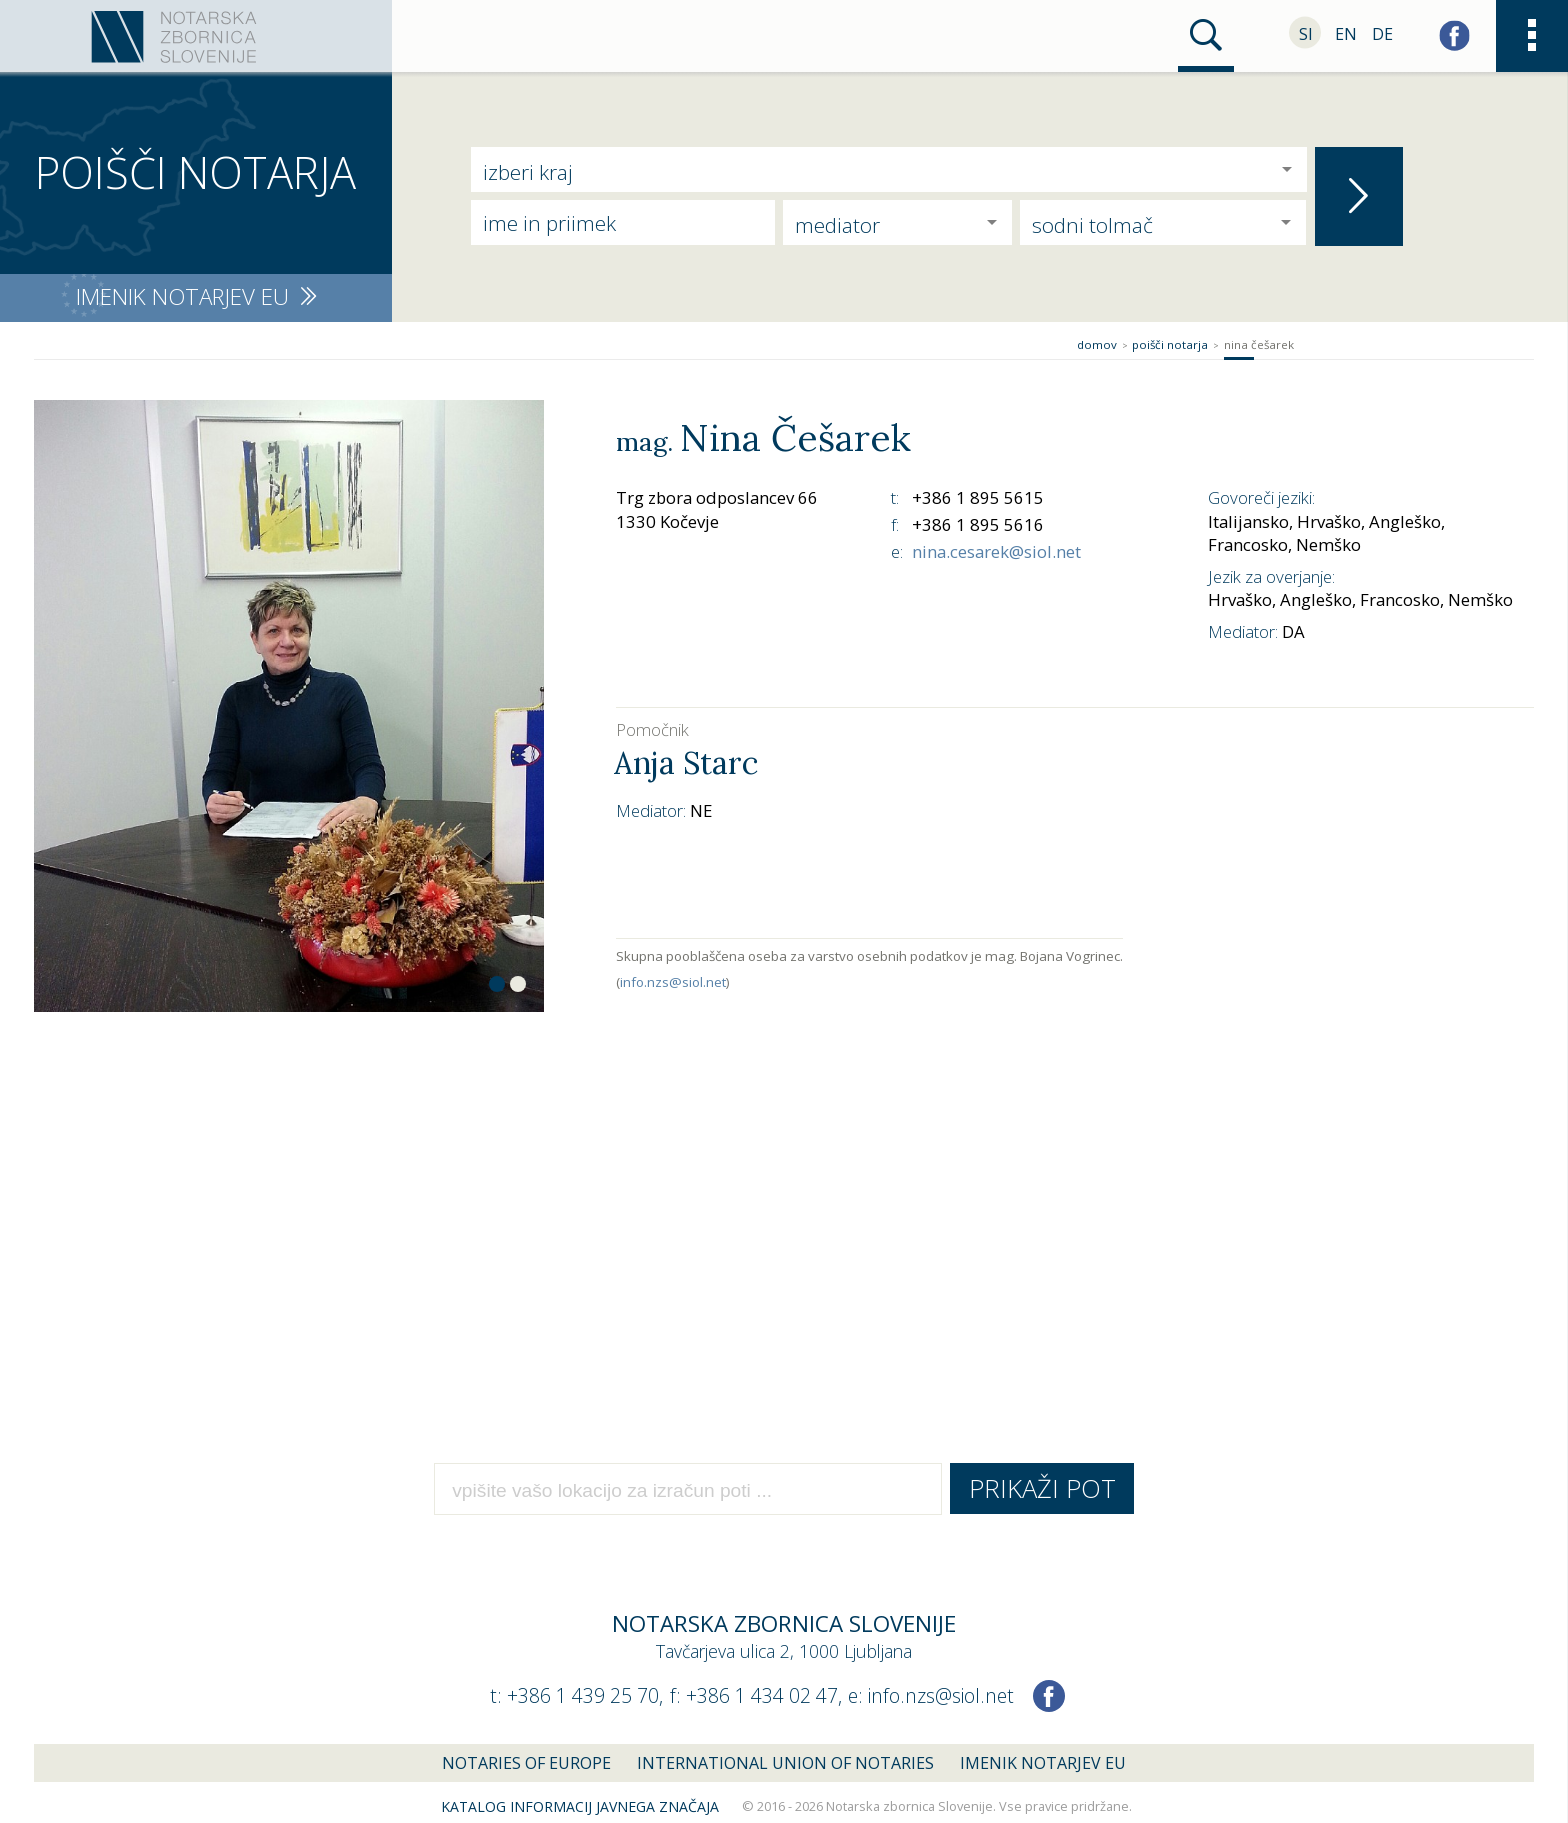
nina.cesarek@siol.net (996, 551)
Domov (1097, 344)
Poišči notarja (1170, 344)
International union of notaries (785, 1763)
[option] (289, 706)
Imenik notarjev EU (1043, 1763)
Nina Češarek (1259, 344)
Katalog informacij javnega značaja (580, 1806)
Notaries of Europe (526, 1763)
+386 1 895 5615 (978, 497)
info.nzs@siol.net (673, 982)
